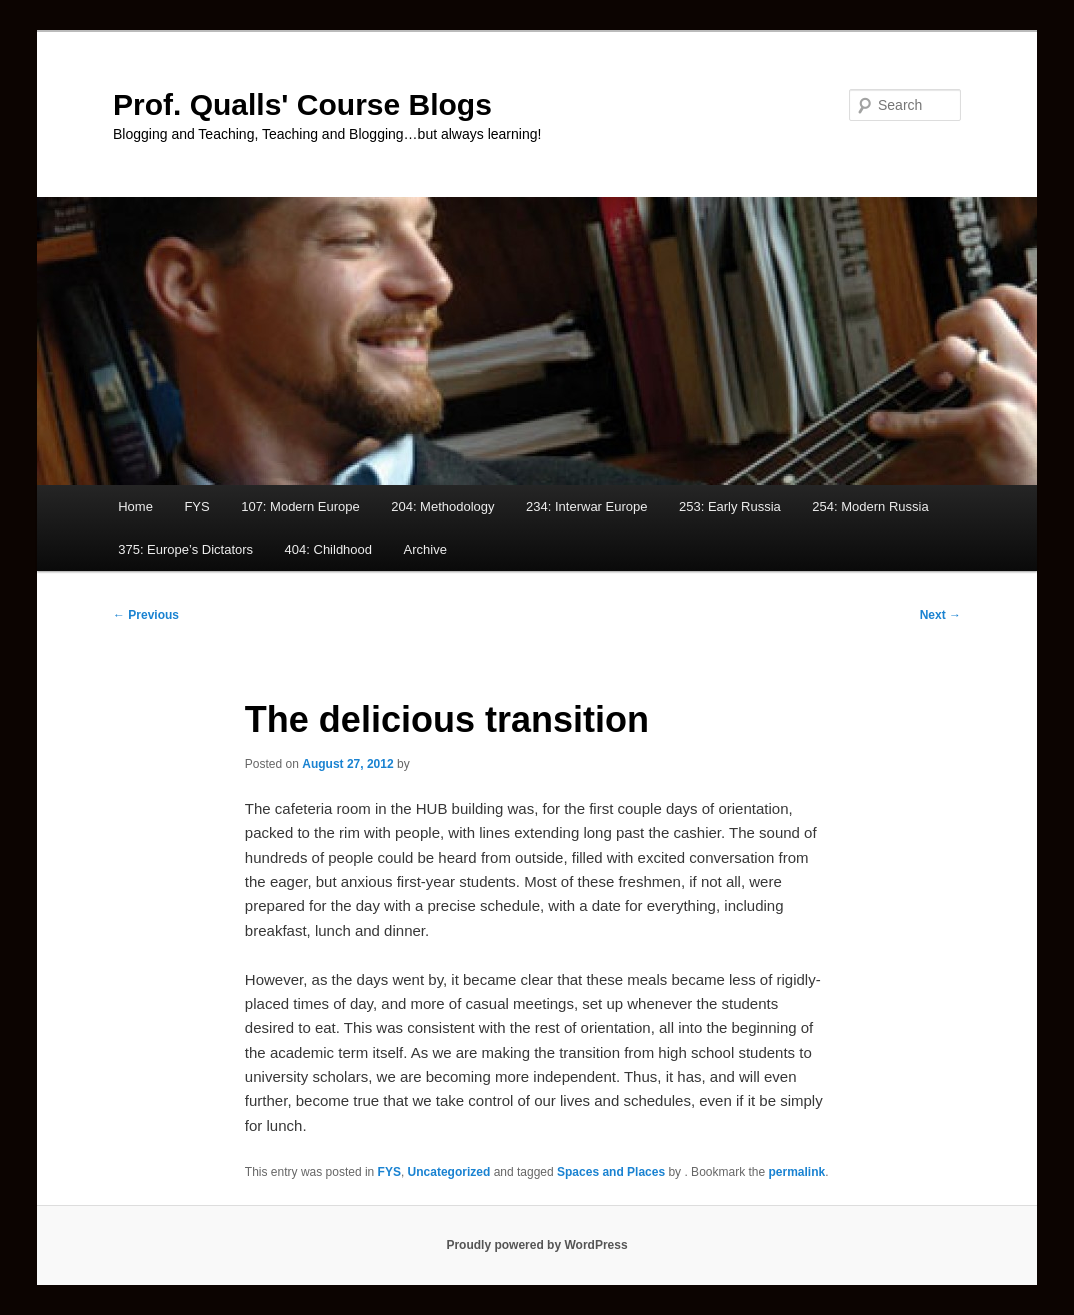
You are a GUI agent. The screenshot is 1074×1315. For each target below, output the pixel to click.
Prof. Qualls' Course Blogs (302, 104)
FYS (196, 506)
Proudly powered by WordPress (536, 1245)
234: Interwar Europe (586, 506)
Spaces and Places (611, 1172)
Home (135, 506)
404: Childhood (328, 549)
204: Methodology (442, 506)
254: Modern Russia (870, 506)
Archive (425, 549)
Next (940, 615)
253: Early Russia (730, 506)
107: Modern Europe (300, 506)
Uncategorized (449, 1172)
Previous (146, 615)
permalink (797, 1172)
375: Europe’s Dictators (185, 549)
